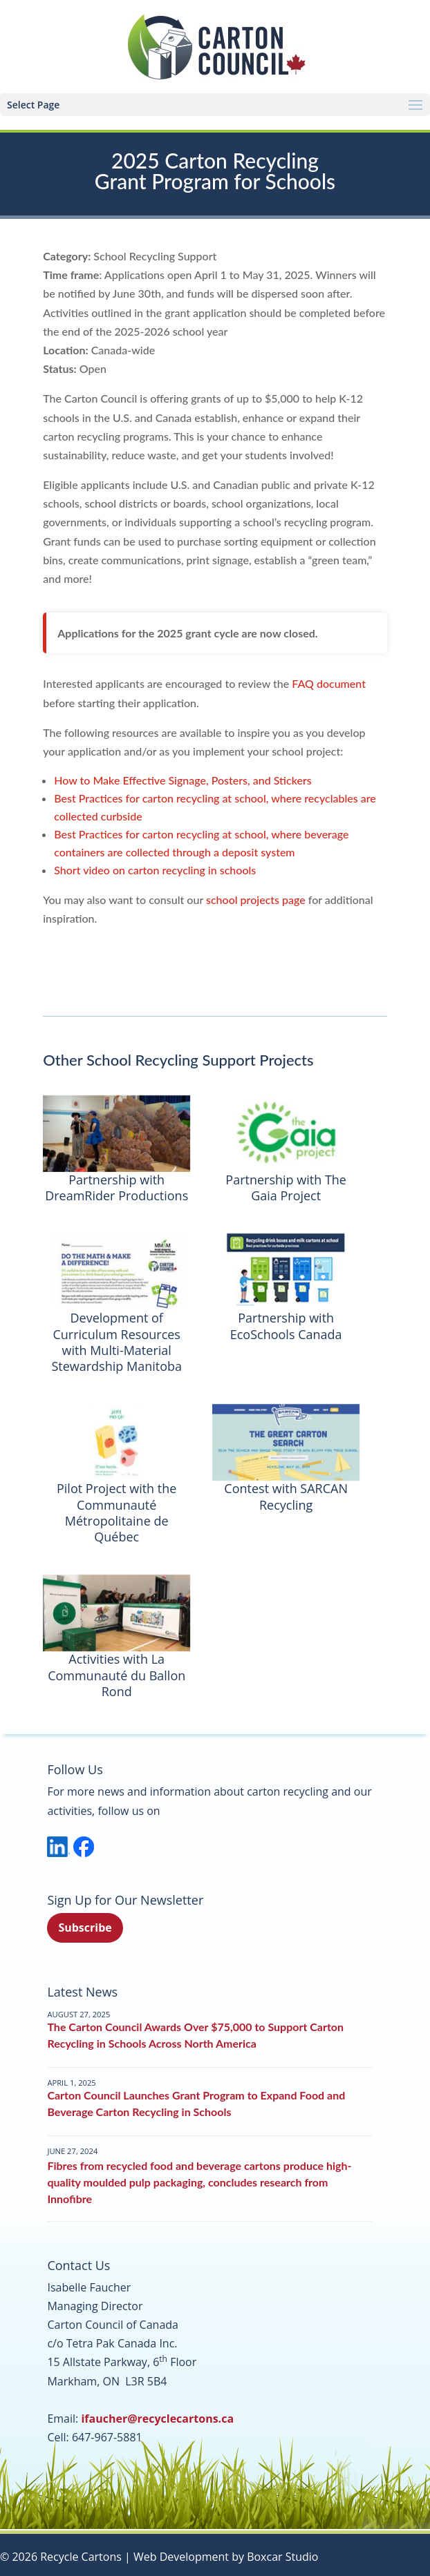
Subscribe (84, 1927)
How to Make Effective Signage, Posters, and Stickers (182, 780)
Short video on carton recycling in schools (155, 869)
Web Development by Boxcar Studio (225, 2556)
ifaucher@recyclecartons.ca (157, 2418)
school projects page (256, 899)
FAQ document (329, 683)
